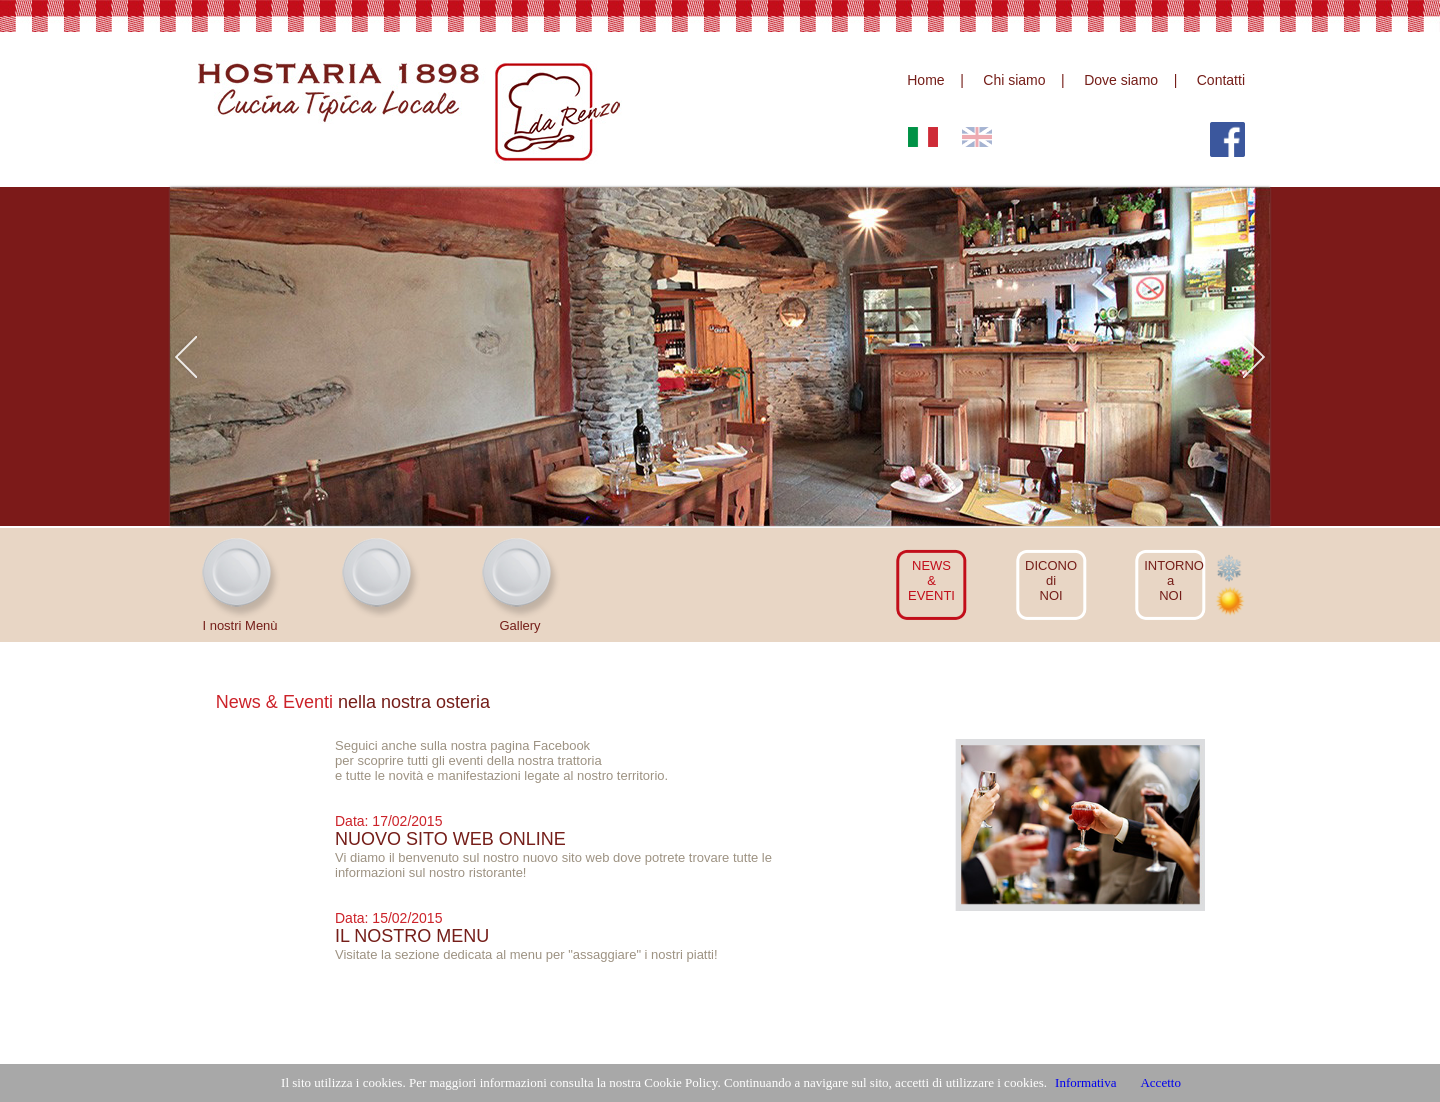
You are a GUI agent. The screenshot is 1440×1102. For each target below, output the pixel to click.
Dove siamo (1121, 80)
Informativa (1085, 1082)
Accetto (1160, 1082)
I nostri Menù (239, 625)
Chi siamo (1014, 80)
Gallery (519, 625)
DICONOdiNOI (1051, 580)
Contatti (1221, 80)
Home (925, 80)
